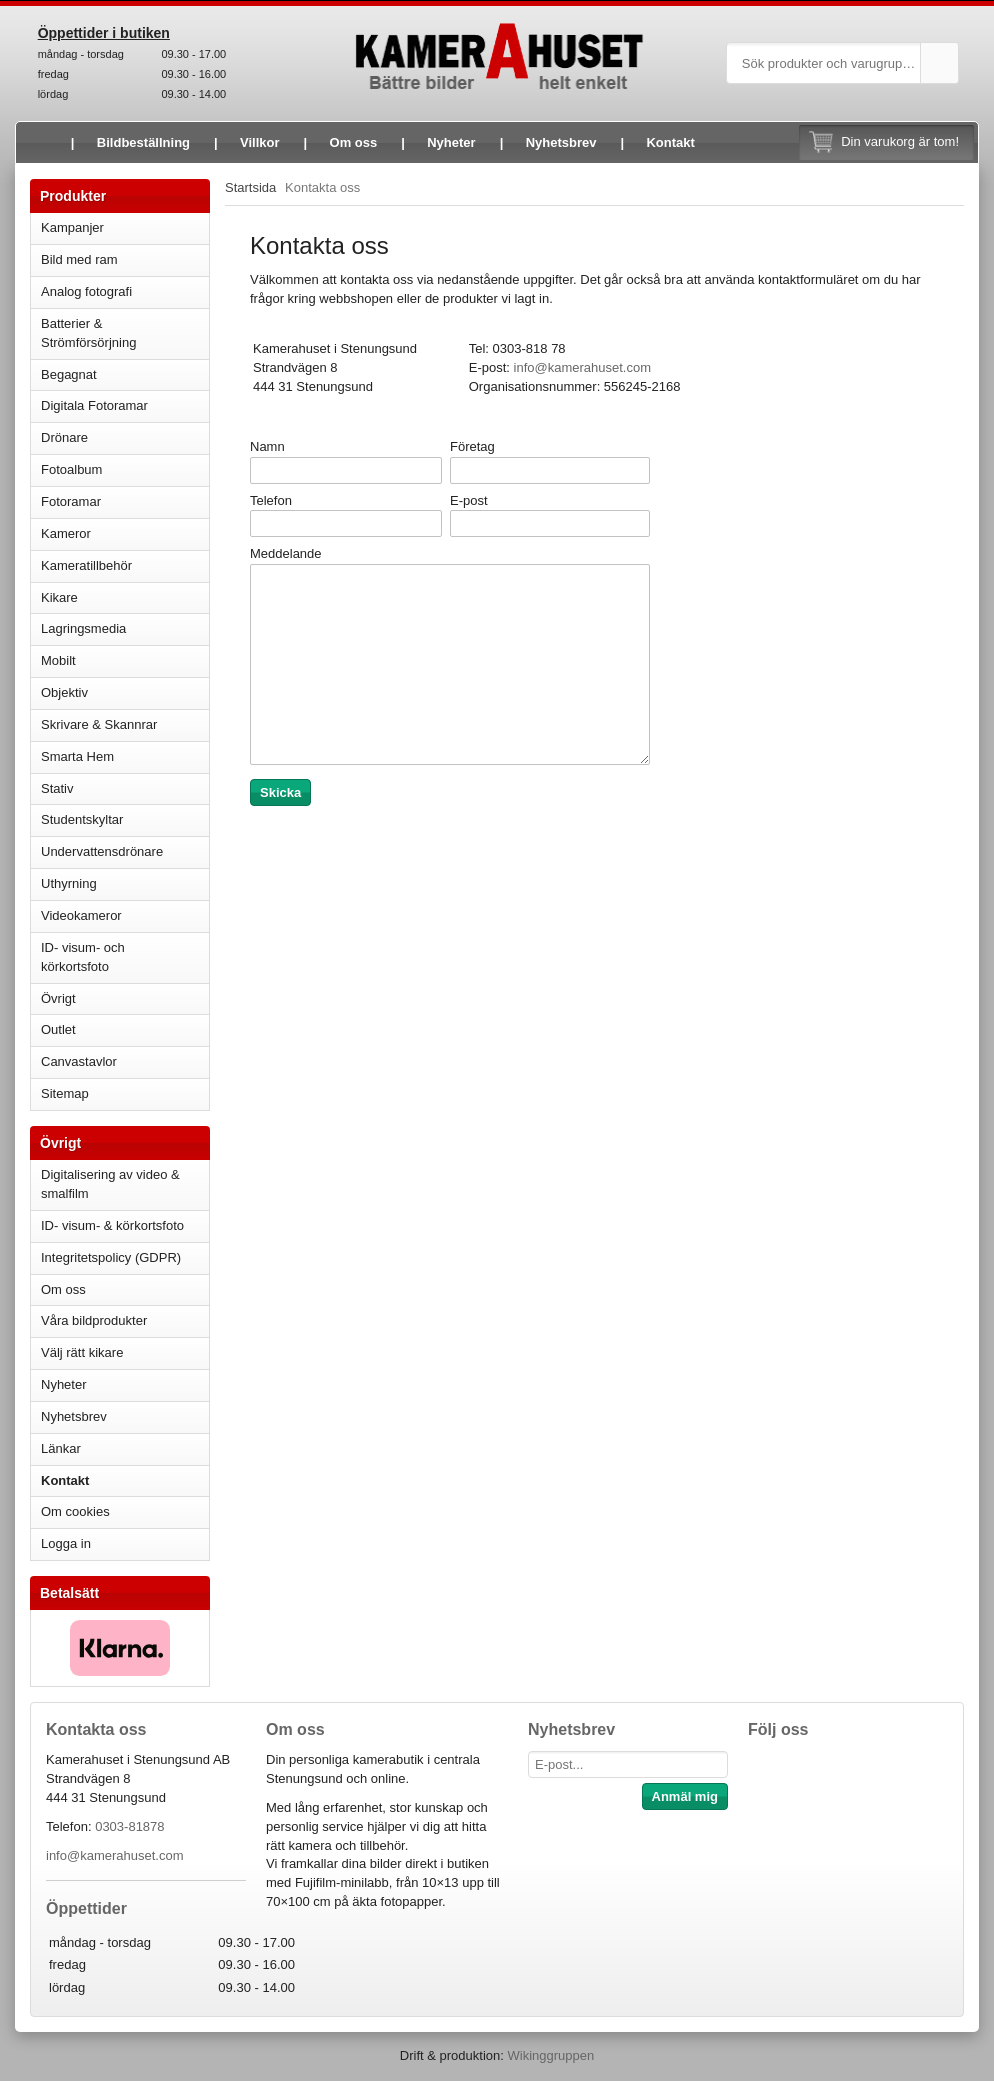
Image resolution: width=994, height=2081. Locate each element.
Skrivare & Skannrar (125, 724)
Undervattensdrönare (125, 851)
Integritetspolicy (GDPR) (111, 1257)
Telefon (271, 500)
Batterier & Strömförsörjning (125, 333)
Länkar (61, 1448)
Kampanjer (72, 227)
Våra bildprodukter (94, 1320)
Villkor (260, 142)
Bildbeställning (143, 142)
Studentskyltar (82, 819)
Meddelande (286, 553)
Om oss (354, 142)
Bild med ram (125, 259)
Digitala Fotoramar (94, 405)
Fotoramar (125, 501)
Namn (267, 446)
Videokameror (125, 915)
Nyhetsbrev (561, 142)
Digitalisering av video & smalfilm (110, 1184)
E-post (469, 500)
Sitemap (65, 1093)
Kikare (125, 597)
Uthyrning (69, 883)
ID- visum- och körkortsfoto (83, 957)
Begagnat (125, 374)
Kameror (125, 533)
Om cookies (75, 1511)
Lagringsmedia (125, 628)
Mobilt (125, 660)
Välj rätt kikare (82, 1352)
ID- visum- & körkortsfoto (112, 1225)
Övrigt (58, 998)
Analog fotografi (125, 291)
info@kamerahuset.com (114, 1855)
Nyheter (451, 142)
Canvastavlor (79, 1061)
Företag (472, 446)
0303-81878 (129, 1826)
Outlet (58, 1029)
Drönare (125, 437)
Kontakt (670, 142)
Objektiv (125, 692)
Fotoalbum (125, 469)
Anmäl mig (685, 1796)
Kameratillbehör (125, 565)
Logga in (66, 1543)
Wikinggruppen (550, 2055)
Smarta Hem (77, 756)
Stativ (125, 788)
